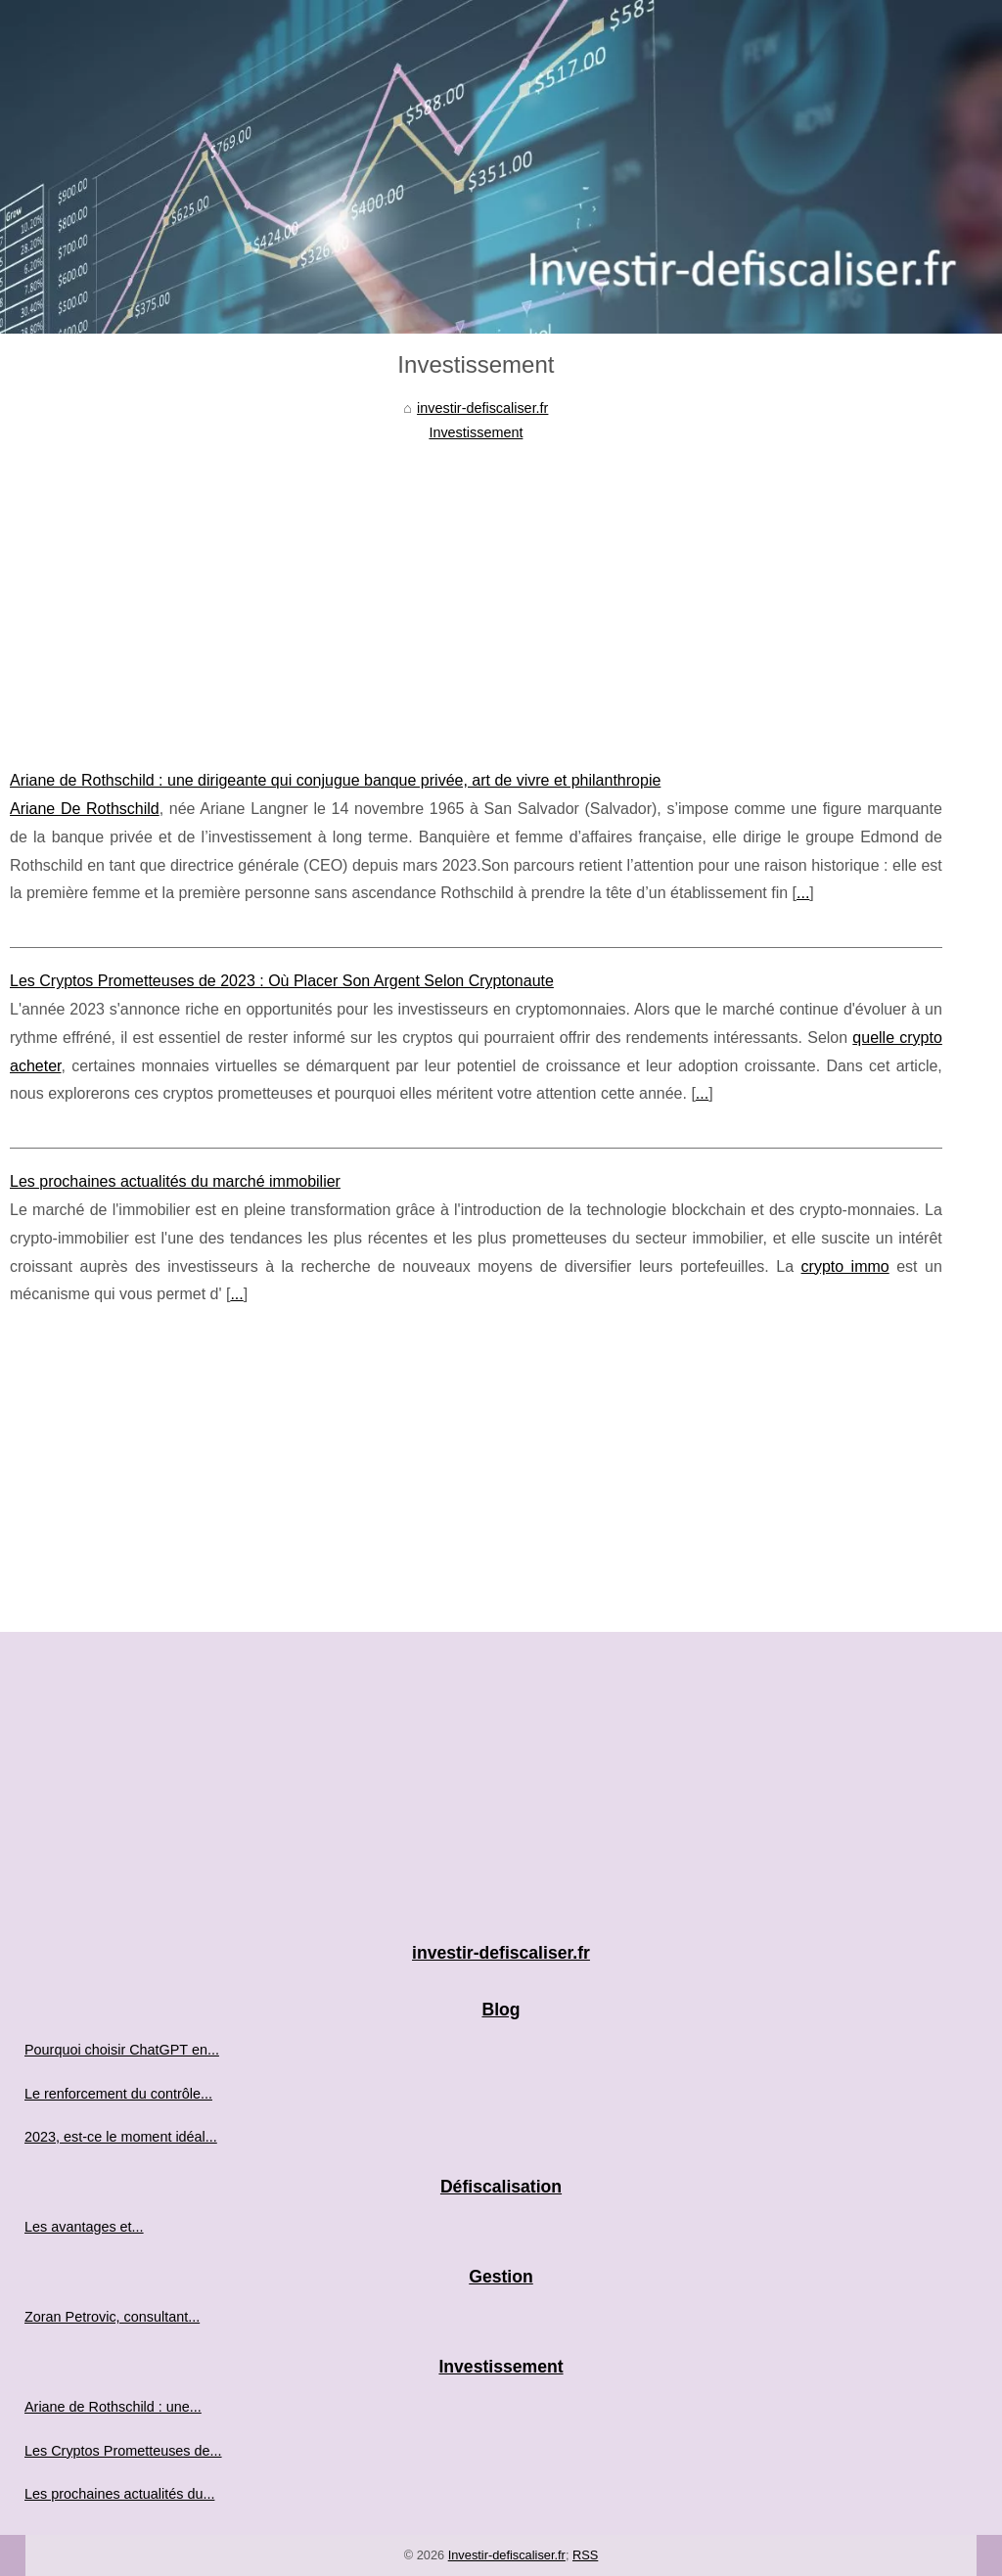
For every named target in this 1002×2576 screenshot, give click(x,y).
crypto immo (845, 1266)
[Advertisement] (476, 591)
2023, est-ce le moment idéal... (120, 2137)
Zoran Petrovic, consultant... (112, 2317)
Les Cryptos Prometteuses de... (123, 2451)
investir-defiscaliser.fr (482, 408)
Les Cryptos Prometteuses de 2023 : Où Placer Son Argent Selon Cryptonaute (282, 980)
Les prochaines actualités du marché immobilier (175, 1181)
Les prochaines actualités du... (119, 2494)
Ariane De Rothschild (84, 808)
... (803, 892)
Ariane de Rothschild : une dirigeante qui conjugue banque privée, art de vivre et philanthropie (335, 780)
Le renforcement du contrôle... (118, 2093)
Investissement (476, 432)
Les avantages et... (84, 2227)
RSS (585, 2555)
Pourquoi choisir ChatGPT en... (121, 2049)
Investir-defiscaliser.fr (507, 2555)
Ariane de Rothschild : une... (113, 2407)
